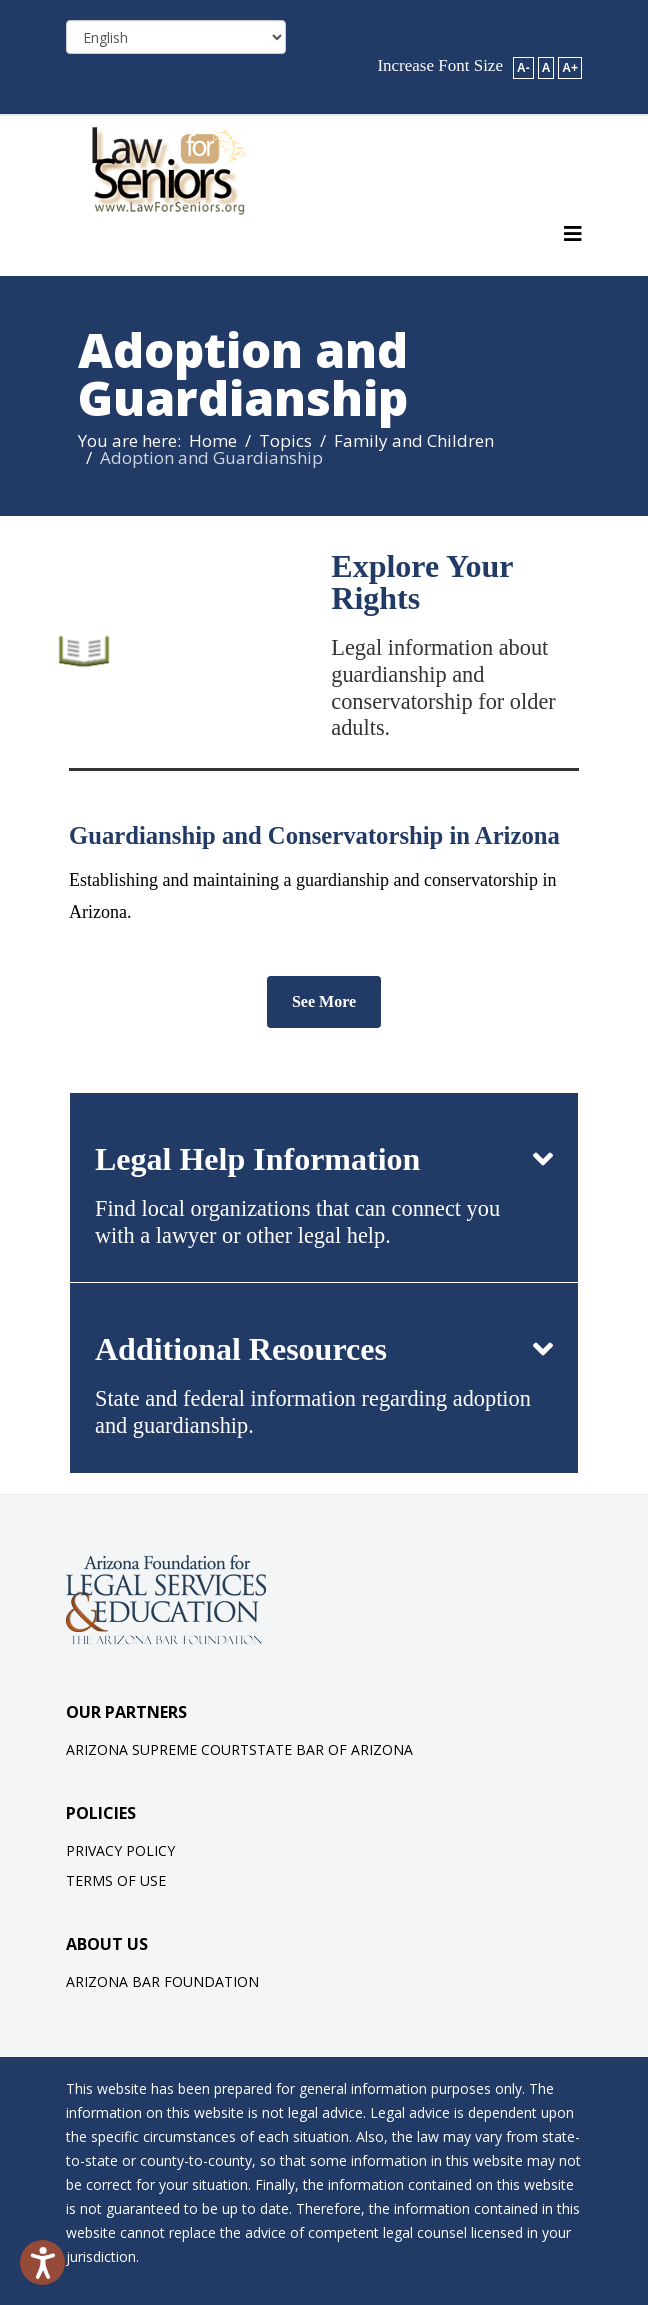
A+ (570, 68)
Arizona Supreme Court (157, 1749)
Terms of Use (116, 1880)
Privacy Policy (120, 1850)
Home (213, 440)
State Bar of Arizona (331, 1749)
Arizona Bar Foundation (162, 1981)
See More (324, 1001)
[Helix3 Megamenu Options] (573, 234)
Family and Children (414, 440)
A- (523, 68)
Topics (285, 440)
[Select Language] (176, 37)
